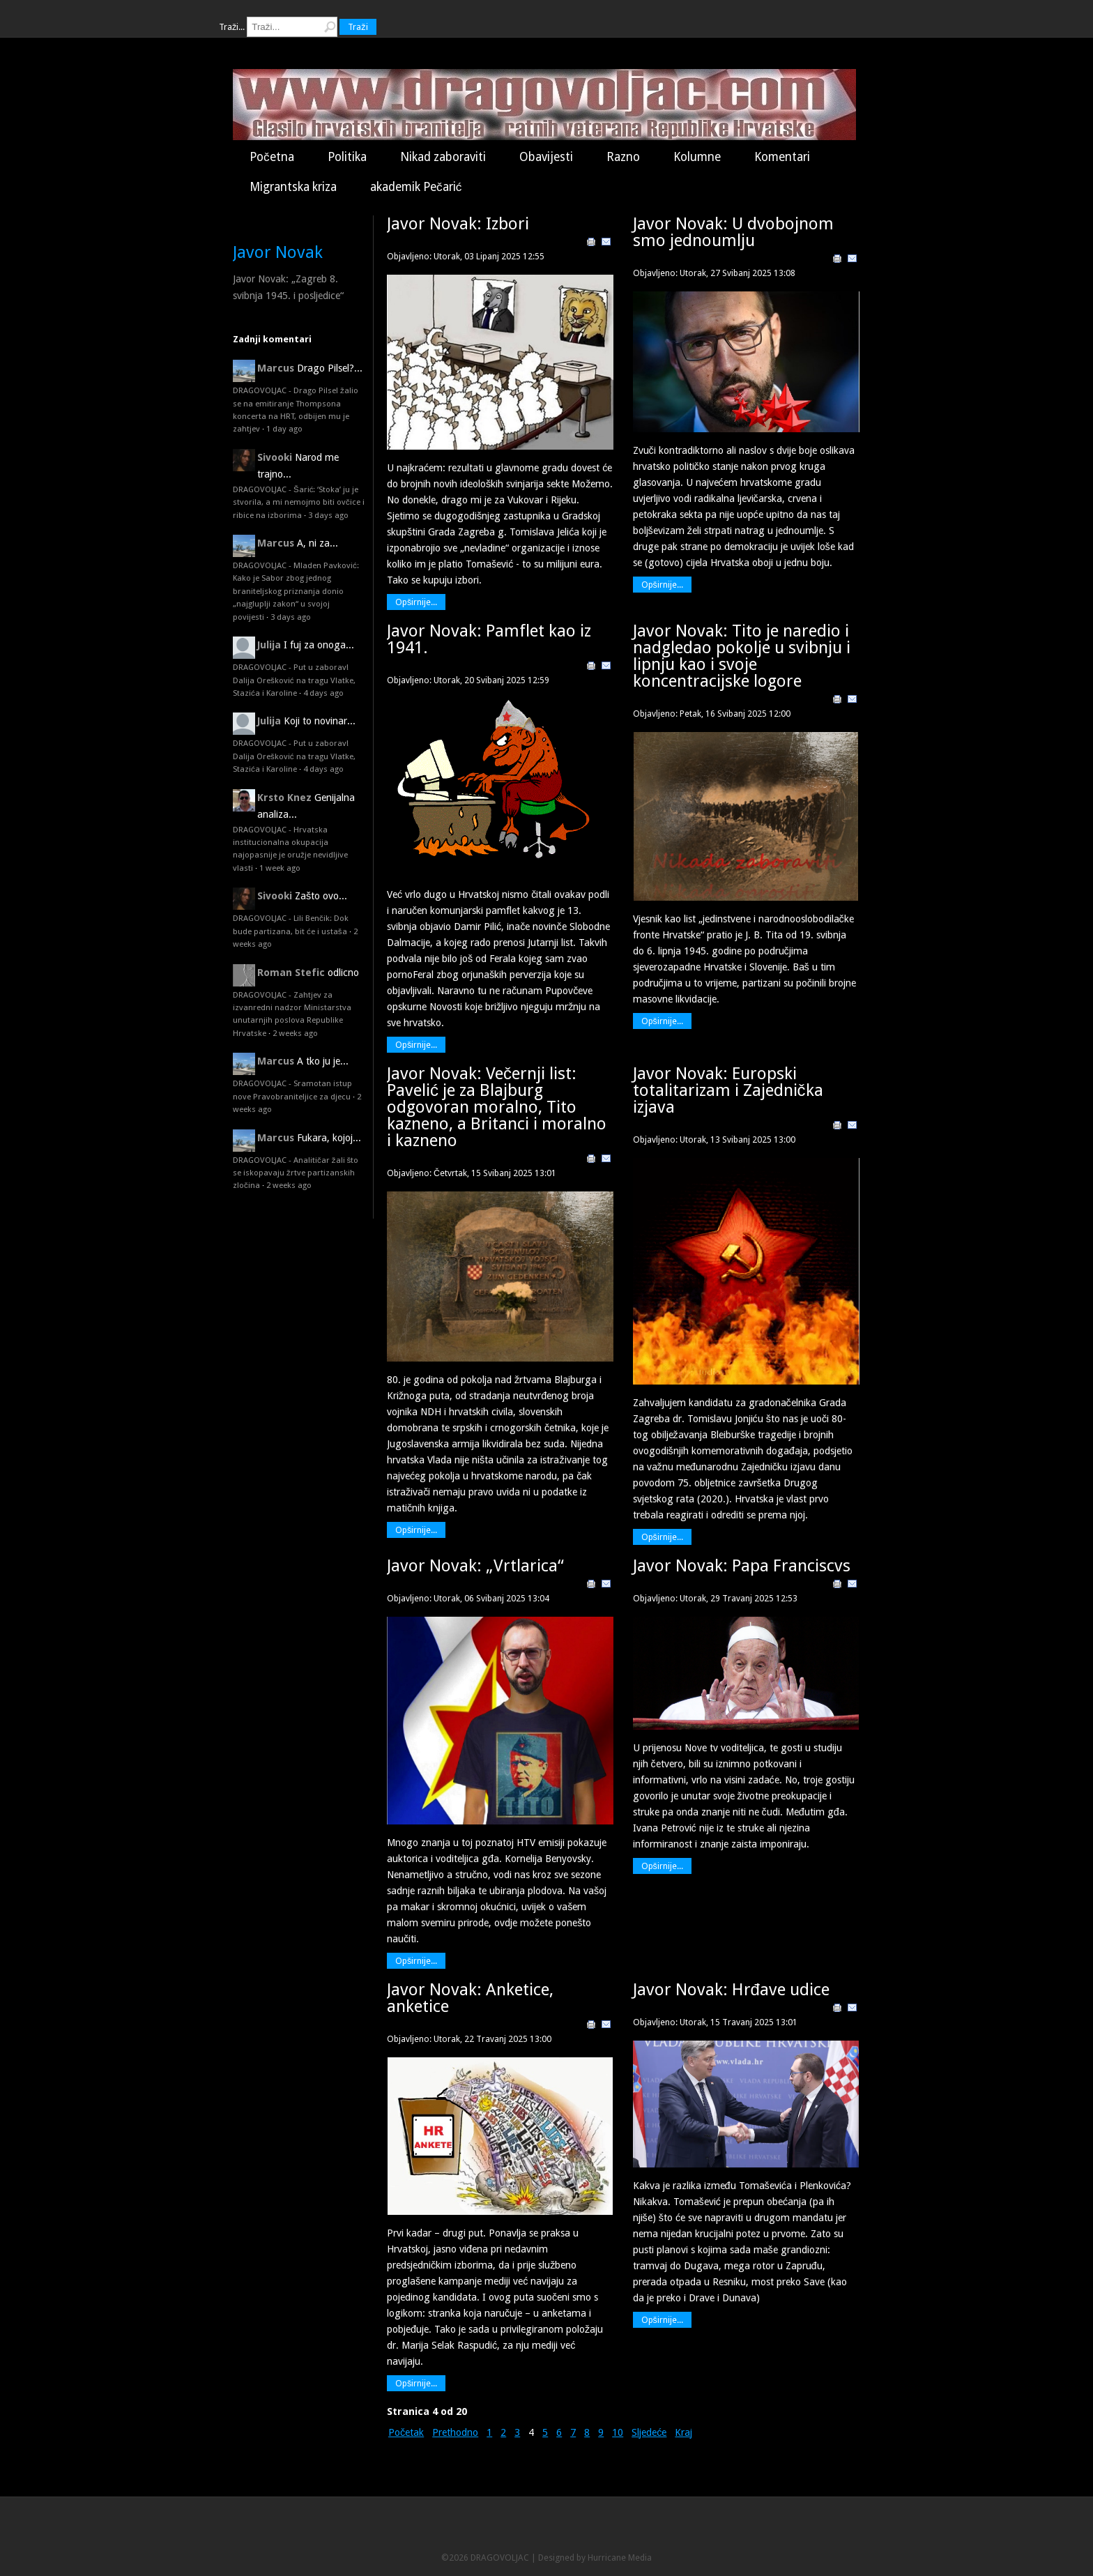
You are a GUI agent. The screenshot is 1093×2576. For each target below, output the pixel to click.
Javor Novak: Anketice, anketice (470, 1998)
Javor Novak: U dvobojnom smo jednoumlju (733, 232)
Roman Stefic (291, 972)
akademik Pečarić (415, 187)
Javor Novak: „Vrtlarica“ (475, 1566)
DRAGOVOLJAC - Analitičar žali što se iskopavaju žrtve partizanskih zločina (295, 1173)
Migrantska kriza (293, 187)
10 (617, 2432)
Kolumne (697, 157)
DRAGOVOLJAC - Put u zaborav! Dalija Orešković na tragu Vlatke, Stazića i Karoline (294, 680)
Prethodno (455, 2432)
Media (640, 2557)
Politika (347, 157)
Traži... (232, 27)
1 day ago (284, 429)
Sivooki (274, 457)
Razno (623, 157)
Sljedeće (649, 2432)
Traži (357, 27)
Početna (272, 157)
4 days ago (323, 693)
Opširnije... (416, 602)
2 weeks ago (295, 1033)
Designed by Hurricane (583, 2557)
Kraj (683, 2432)
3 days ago (328, 515)
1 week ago (279, 868)
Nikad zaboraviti (443, 157)
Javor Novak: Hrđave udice (731, 1989)
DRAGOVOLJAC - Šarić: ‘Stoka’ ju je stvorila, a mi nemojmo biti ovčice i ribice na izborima (299, 502)
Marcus (275, 368)
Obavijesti (546, 157)
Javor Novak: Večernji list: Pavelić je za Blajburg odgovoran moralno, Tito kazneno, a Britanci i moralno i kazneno (496, 1107)
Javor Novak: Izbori (458, 224)
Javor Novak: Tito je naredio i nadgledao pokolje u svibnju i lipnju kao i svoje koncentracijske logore (741, 656)
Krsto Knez (284, 797)
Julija (269, 644)
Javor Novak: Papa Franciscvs (741, 1566)
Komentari (782, 157)
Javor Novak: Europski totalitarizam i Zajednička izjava (728, 1090)
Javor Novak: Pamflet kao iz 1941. (489, 639)
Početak (406, 2432)
